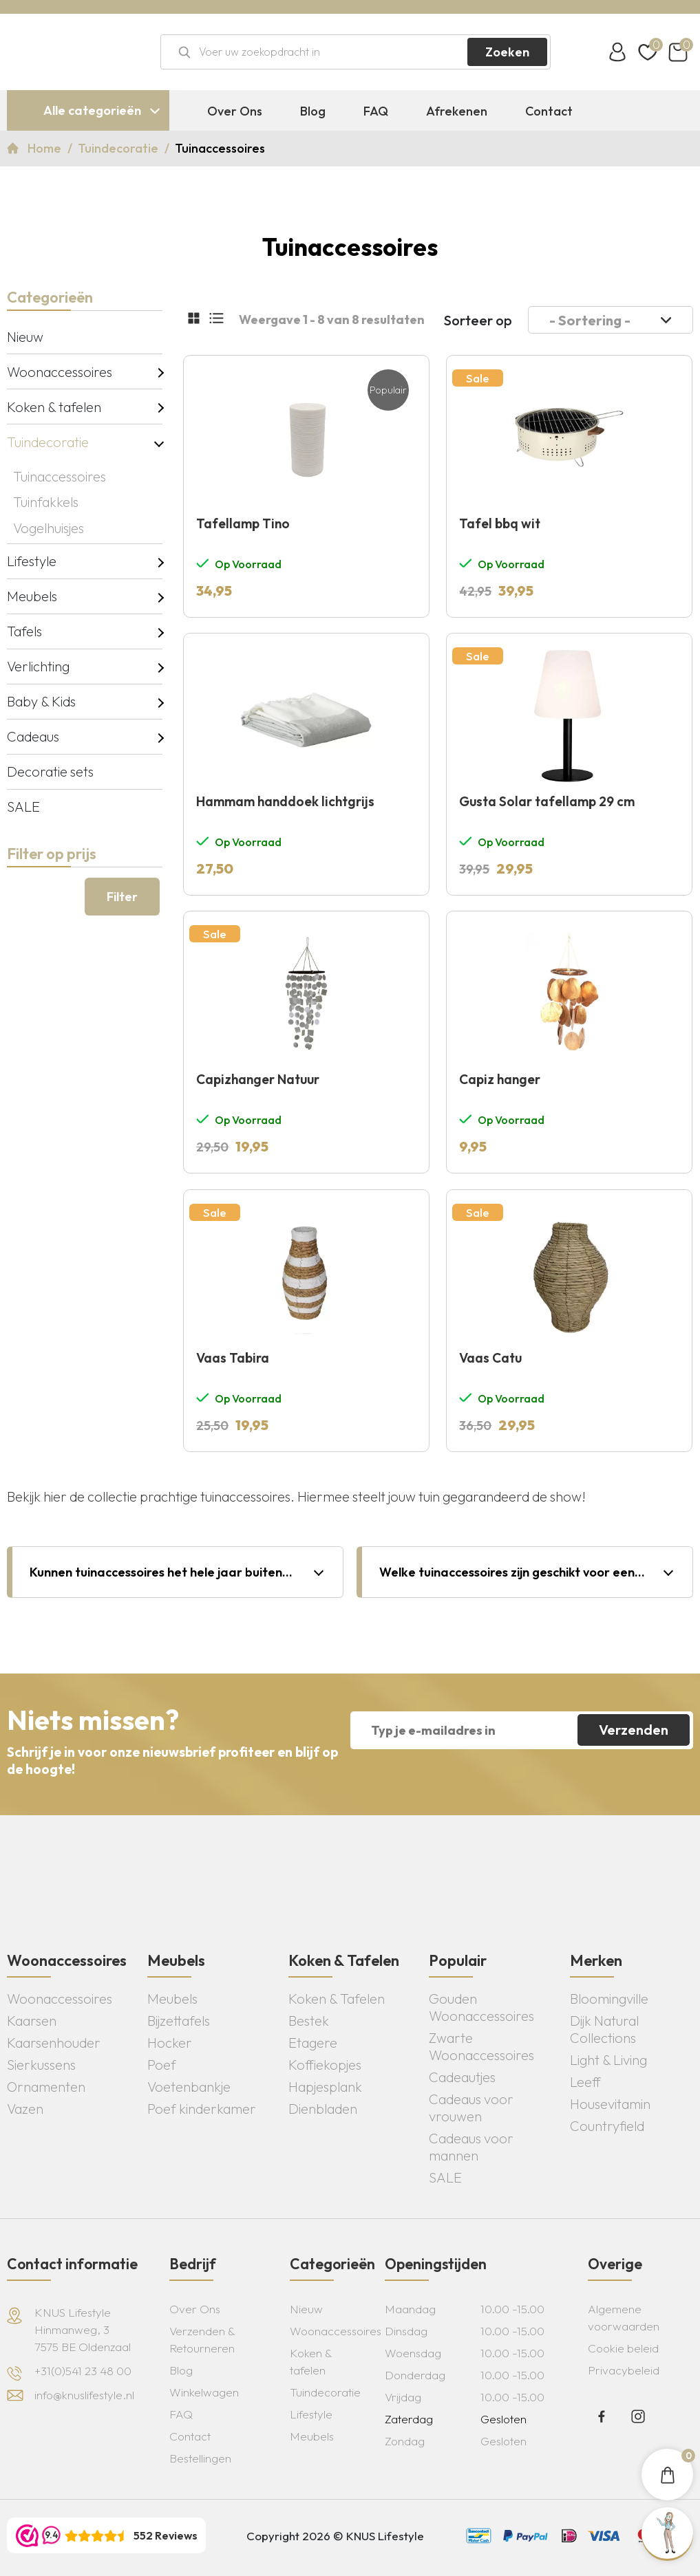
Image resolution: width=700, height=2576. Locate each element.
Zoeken (507, 52)
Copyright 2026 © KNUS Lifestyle (335, 2536)
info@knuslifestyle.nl (84, 2395)
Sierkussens (41, 2064)
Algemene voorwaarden (623, 2317)
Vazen (25, 2108)
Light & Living (608, 2059)
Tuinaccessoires (59, 476)
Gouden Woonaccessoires (481, 2007)
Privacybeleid (623, 2370)
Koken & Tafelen (336, 1998)
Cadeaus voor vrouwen (471, 2107)
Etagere (312, 2042)
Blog (313, 111)
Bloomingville (609, 1998)
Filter (122, 897)
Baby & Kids (41, 701)
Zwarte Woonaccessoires (481, 2046)
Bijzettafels (178, 2020)
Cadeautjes (462, 2077)
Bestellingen (200, 2458)
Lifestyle (31, 561)
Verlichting (38, 666)
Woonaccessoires (59, 371)
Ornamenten (46, 2086)
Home (46, 148)
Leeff (585, 2081)
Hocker (169, 2042)
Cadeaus (33, 736)
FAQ (375, 111)
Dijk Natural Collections (604, 2029)
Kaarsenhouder (53, 2042)
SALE (23, 806)
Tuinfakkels (45, 501)
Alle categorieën (92, 110)
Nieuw (25, 336)
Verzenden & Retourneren (202, 2339)
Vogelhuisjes (48, 528)
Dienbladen (322, 2108)
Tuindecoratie (119, 148)
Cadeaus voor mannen (471, 2147)
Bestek (308, 2020)
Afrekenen (456, 111)
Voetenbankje (189, 2086)
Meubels (32, 596)
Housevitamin (610, 2103)
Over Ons (234, 111)
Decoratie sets (50, 771)
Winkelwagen (204, 2392)
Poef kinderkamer (201, 2108)
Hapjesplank (325, 2086)
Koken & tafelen (54, 406)
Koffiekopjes (324, 2064)
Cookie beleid (623, 2348)
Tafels (24, 631)
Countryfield (607, 2125)
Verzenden (633, 1729)
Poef (161, 2064)
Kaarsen (31, 2020)
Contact (549, 111)
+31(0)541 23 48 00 (82, 2370)
